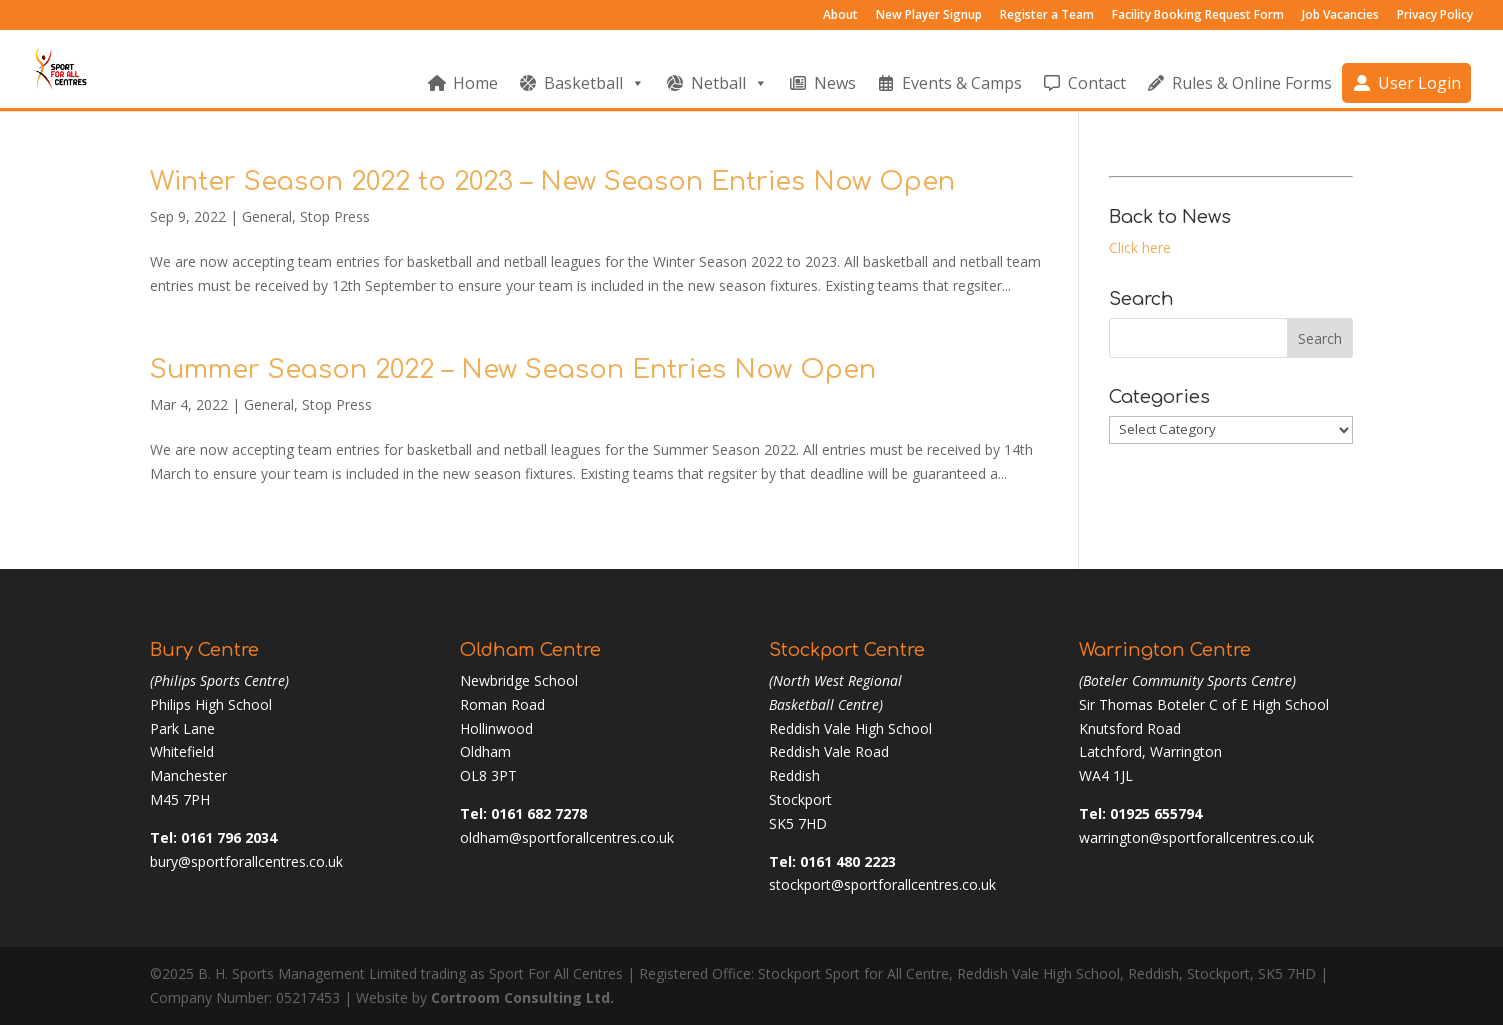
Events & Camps (962, 83)
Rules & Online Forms (1252, 83)
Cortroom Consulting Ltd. (522, 997)
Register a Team (1047, 16)
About (840, 16)
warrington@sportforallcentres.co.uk (1196, 837)
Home (475, 83)
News (835, 83)
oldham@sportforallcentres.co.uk (567, 837)
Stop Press (335, 216)
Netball (729, 83)
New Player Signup (929, 16)
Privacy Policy (1435, 16)
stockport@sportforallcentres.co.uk (882, 884)
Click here (1140, 247)
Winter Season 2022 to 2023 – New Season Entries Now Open (552, 181)
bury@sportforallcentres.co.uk (246, 861)
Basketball (594, 83)
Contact (1097, 83)
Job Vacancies (1340, 16)
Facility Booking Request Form (1198, 16)
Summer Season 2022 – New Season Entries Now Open (513, 369)
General (267, 216)
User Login (1419, 83)
